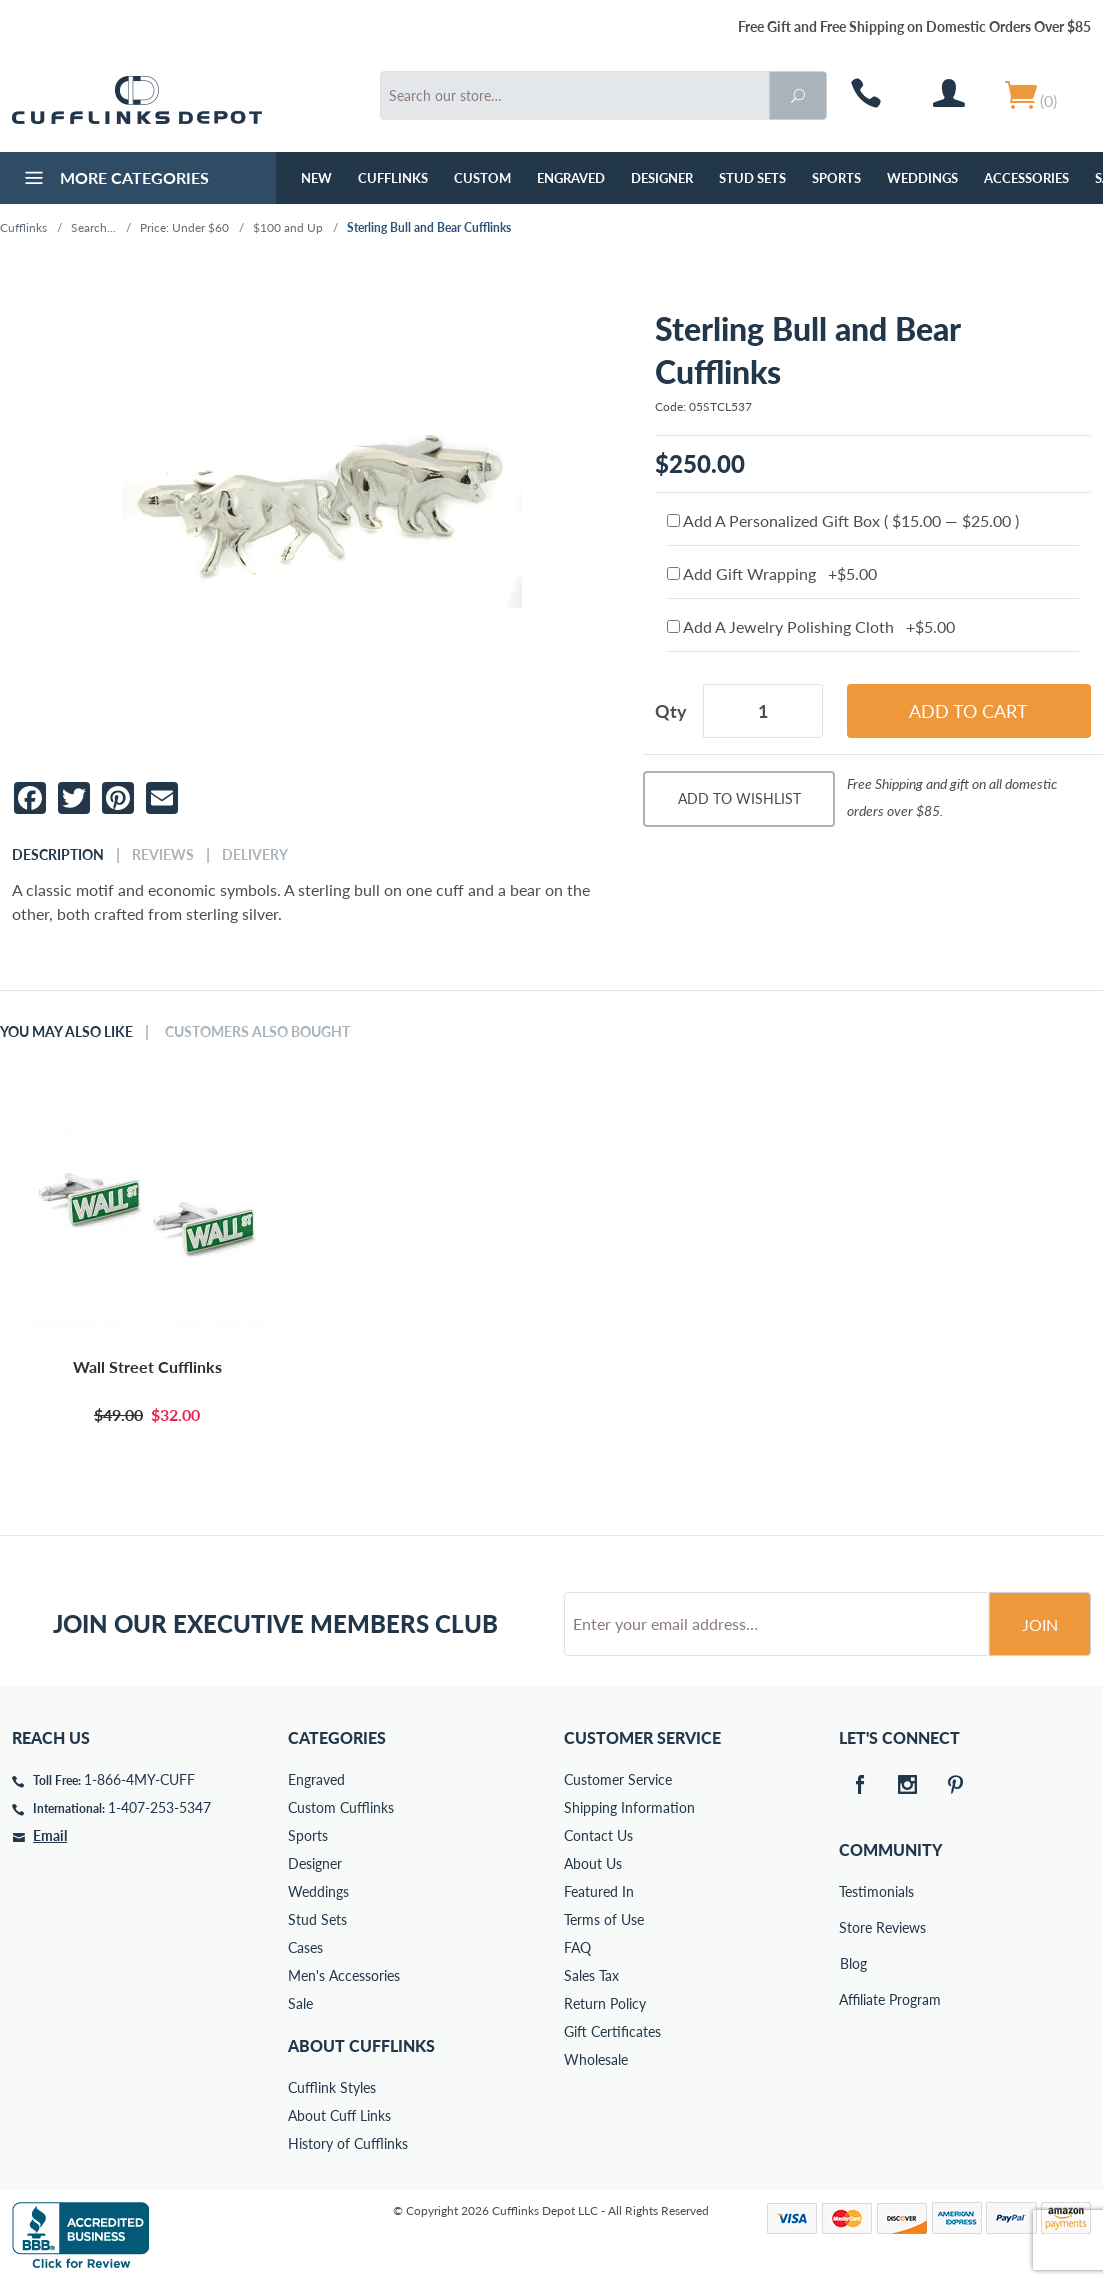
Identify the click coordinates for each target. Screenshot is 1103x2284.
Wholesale (596, 2059)
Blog (853, 1963)
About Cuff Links (339, 2115)
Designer (662, 178)
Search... (93, 227)
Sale (300, 2003)
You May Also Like (66, 1032)
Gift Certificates (612, 2031)
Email (50, 1835)
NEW (316, 178)
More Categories (114, 180)
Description (58, 855)
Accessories (1026, 178)
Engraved (571, 178)
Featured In (599, 1891)
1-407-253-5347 (159, 1807)
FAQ (577, 1947)
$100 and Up (288, 227)
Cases (305, 1947)
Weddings (922, 178)
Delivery (255, 855)
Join (1040, 1624)
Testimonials (853, 1891)
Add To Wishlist (739, 798)
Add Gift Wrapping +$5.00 (772, 573)
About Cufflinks (361, 2045)
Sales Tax (591, 1975)
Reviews (163, 855)
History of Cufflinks (348, 2143)
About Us (593, 1863)
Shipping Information (629, 1807)
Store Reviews (853, 1927)
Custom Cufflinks (341, 1807)
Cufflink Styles (332, 2087)
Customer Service (618, 1779)
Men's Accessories (344, 1975)
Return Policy (605, 2003)
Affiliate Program (853, 1999)
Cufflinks (393, 178)
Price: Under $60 (184, 227)
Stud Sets (752, 178)
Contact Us (598, 1835)
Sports (836, 178)
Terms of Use (604, 1919)
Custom (482, 178)
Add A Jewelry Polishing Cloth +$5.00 (811, 626)
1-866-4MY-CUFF (139, 1779)
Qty (671, 711)
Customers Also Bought (257, 1032)
